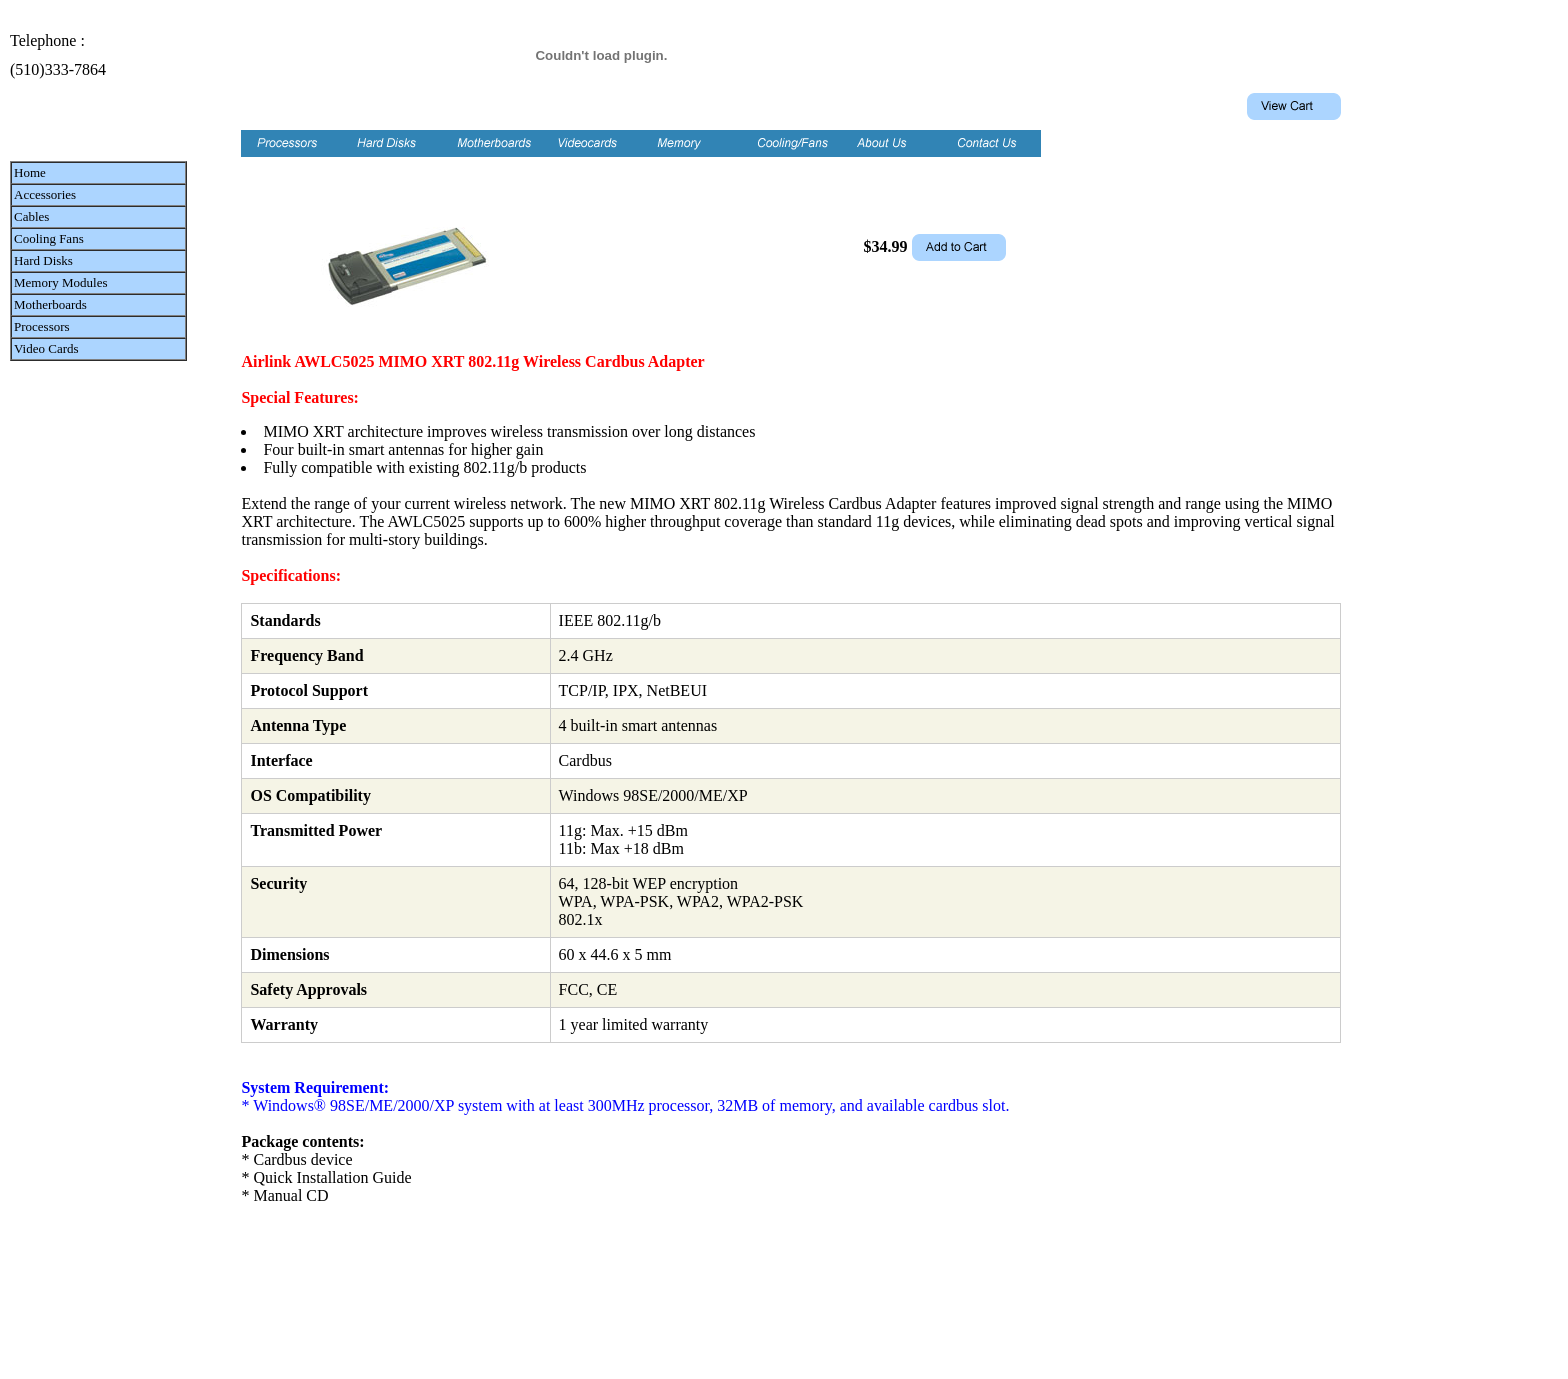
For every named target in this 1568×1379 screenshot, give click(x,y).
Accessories (45, 194)
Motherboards (50, 304)
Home (30, 172)
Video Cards (46, 348)
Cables (31, 216)
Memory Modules (61, 282)
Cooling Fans (49, 238)
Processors (42, 326)
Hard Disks (43, 260)
